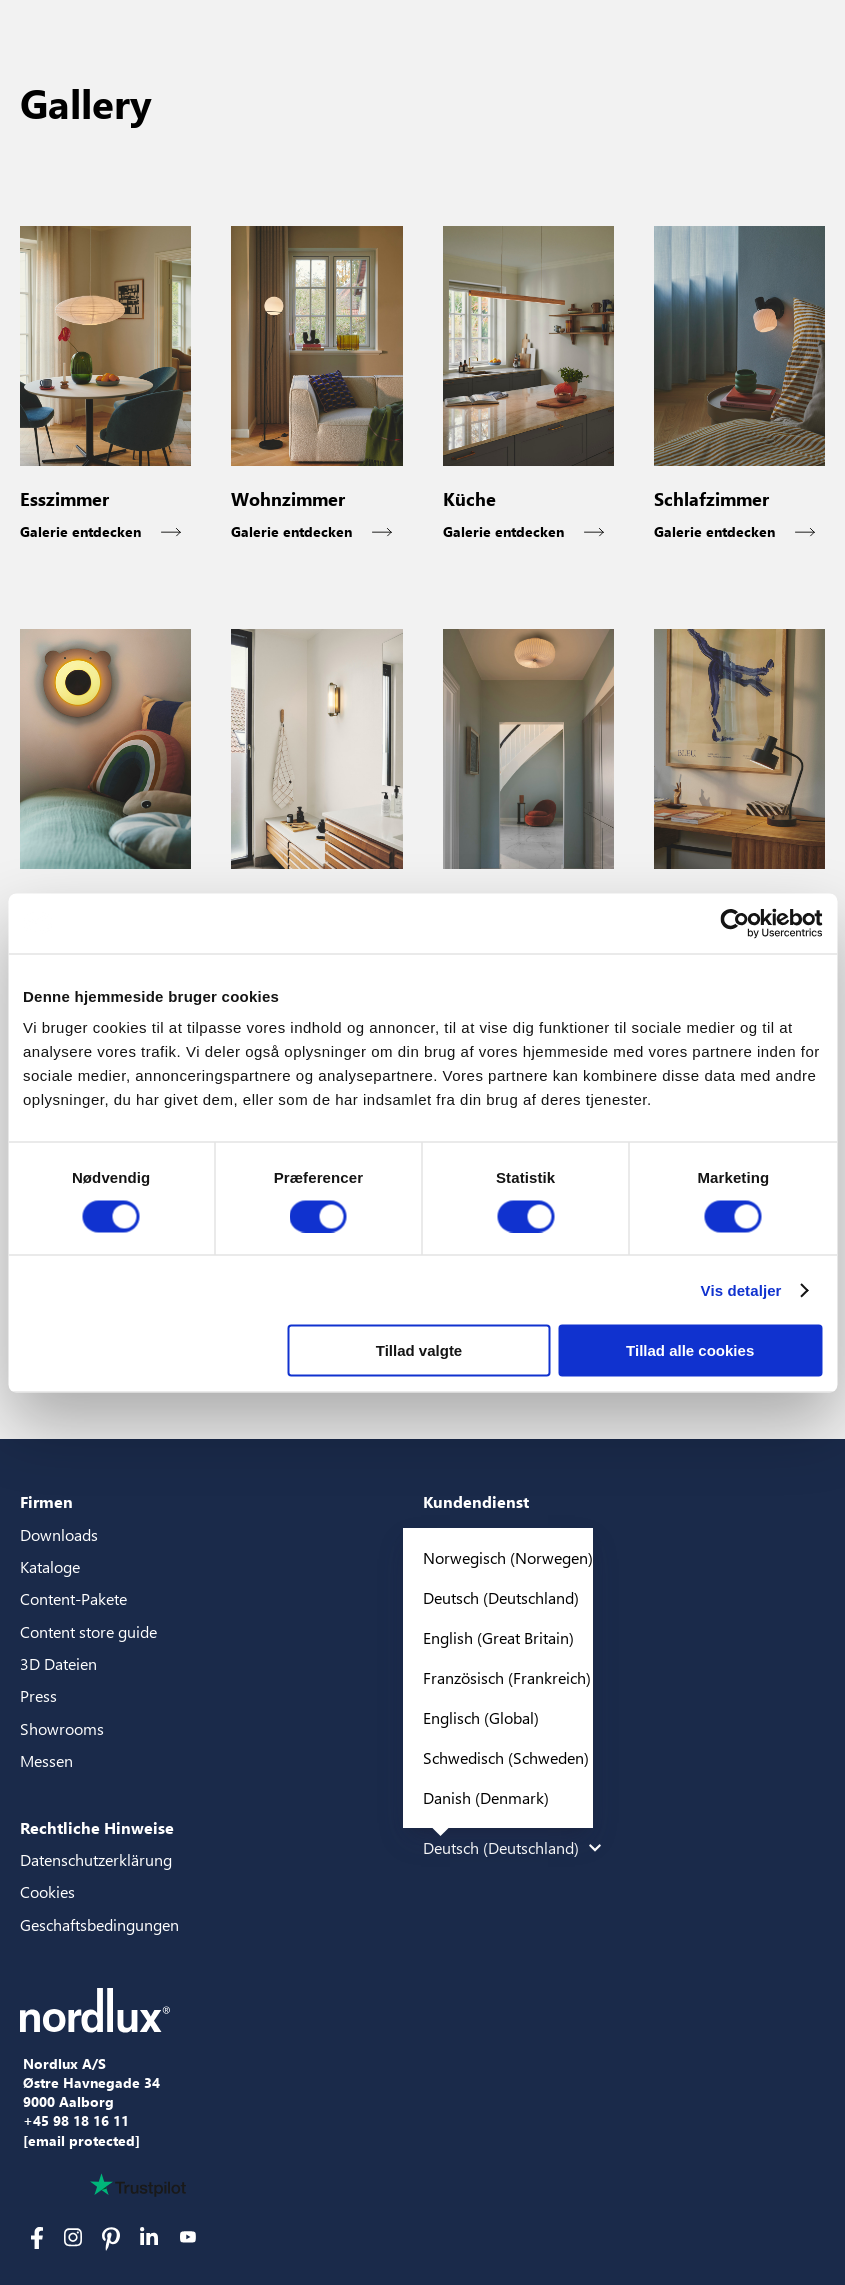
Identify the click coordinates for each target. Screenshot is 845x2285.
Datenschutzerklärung (96, 1859)
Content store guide (88, 1631)
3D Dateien (58, 1663)
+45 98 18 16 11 (76, 2121)
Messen (46, 1760)
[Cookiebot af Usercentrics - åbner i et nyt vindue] (734, 923)
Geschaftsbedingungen (99, 1924)
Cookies (47, 1891)
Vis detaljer (741, 1289)
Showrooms (62, 1728)
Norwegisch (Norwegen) (508, 1557)
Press (38, 1695)
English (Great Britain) (498, 1637)
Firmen (46, 1501)
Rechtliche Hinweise (97, 1827)
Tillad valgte (419, 1350)
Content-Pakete (73, 1598)
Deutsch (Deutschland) (501, 1597)
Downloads (59, 1534)
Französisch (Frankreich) (507, 1677)
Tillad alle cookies (690, 1350)
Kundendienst (476, 1501)
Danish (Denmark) (486, 1797)
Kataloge (50, 1566)
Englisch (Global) (481, 1717)
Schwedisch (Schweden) (506, 1757)
